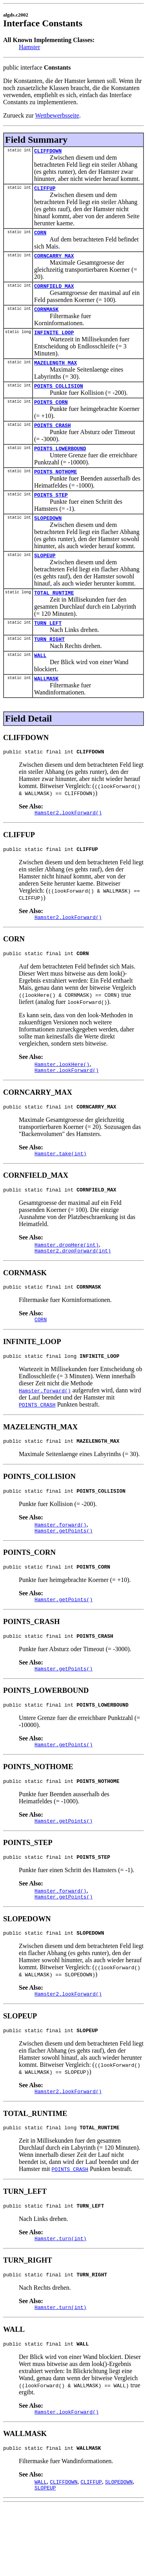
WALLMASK (46, 703)
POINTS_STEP (51, 511)
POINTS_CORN (51, 413)
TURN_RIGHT (49, 661)
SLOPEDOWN (48, 535)
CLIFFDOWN (48, 151)
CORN (40, 235)
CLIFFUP (45, 190)
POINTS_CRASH (52, 438)
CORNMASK (46, 316)
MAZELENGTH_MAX (55, 372)
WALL (40, 678)
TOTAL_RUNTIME (54, 612)
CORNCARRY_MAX (54, 260)
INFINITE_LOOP (54, 340)
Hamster (29, 47)
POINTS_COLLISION (58, 396)
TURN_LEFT (48, 644)
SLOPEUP (45, 574)
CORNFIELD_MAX (54, 291)
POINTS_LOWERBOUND (60, 462)
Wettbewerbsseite (57, 115)
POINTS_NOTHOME (55, 486)
